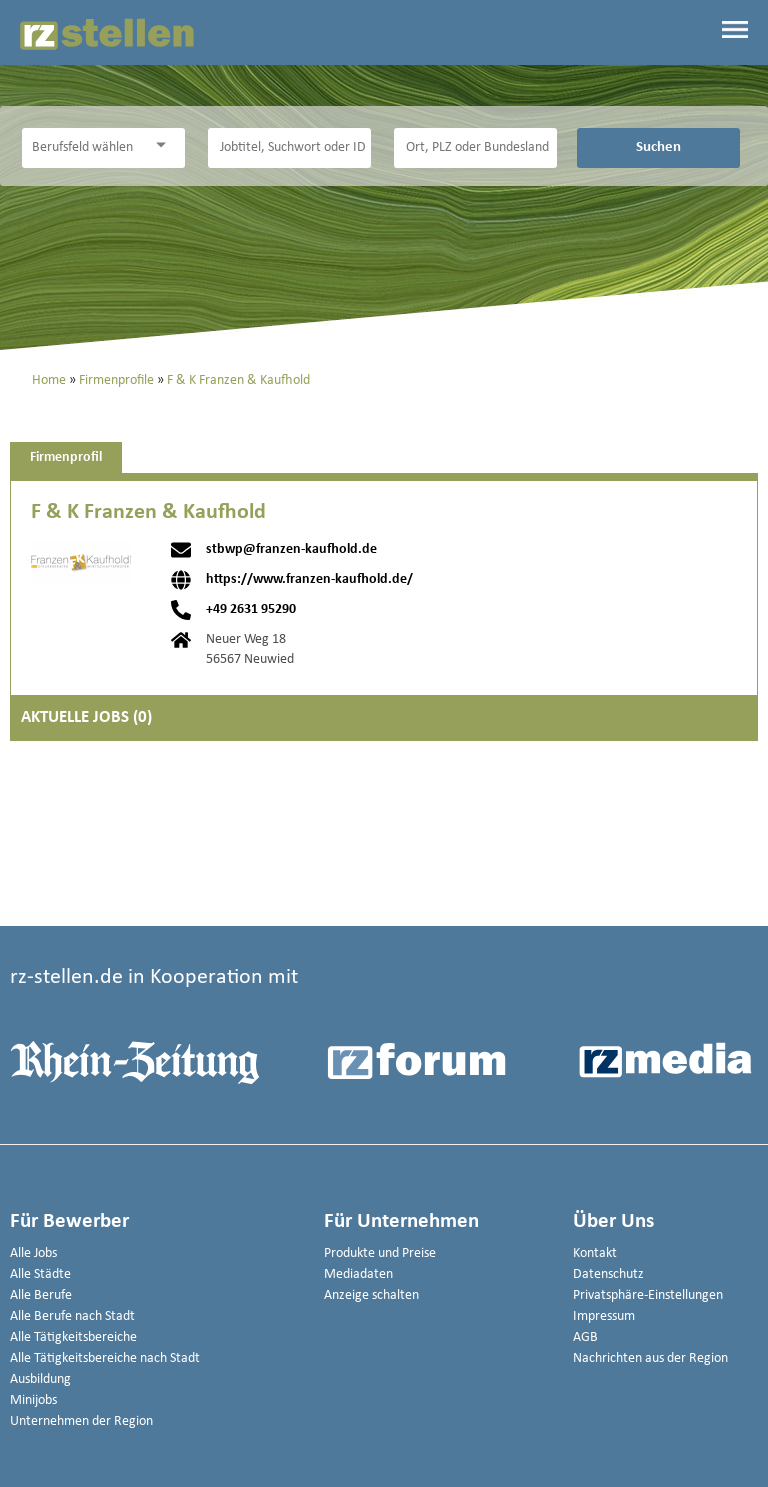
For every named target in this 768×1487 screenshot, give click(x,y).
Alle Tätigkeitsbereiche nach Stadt (105, 1358)
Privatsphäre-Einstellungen (648, 1295)
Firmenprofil (66, 457)
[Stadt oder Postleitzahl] (476, 148)
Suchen (658, 147)
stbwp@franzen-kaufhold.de (291, 550)
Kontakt (595, 1253)
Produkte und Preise (380, 1253)
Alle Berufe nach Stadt (72, 1316)
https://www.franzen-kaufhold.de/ (309, 580)
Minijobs (33, 1400)
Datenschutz (608, 1274)
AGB (585, 1337)
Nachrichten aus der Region (650, 1358)
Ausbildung (40, 1379)
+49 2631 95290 (251, 610)
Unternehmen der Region (81, 1421)
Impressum (604, 1316)
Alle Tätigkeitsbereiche (73, 1337)
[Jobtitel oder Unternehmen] (290, 148)
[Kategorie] (84, 148)
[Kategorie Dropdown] (165, 145)
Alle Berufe (41, 1295)
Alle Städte (40, 1274)
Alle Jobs (33, 1253)
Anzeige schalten (371, 1295)
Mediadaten (358, 1274)
